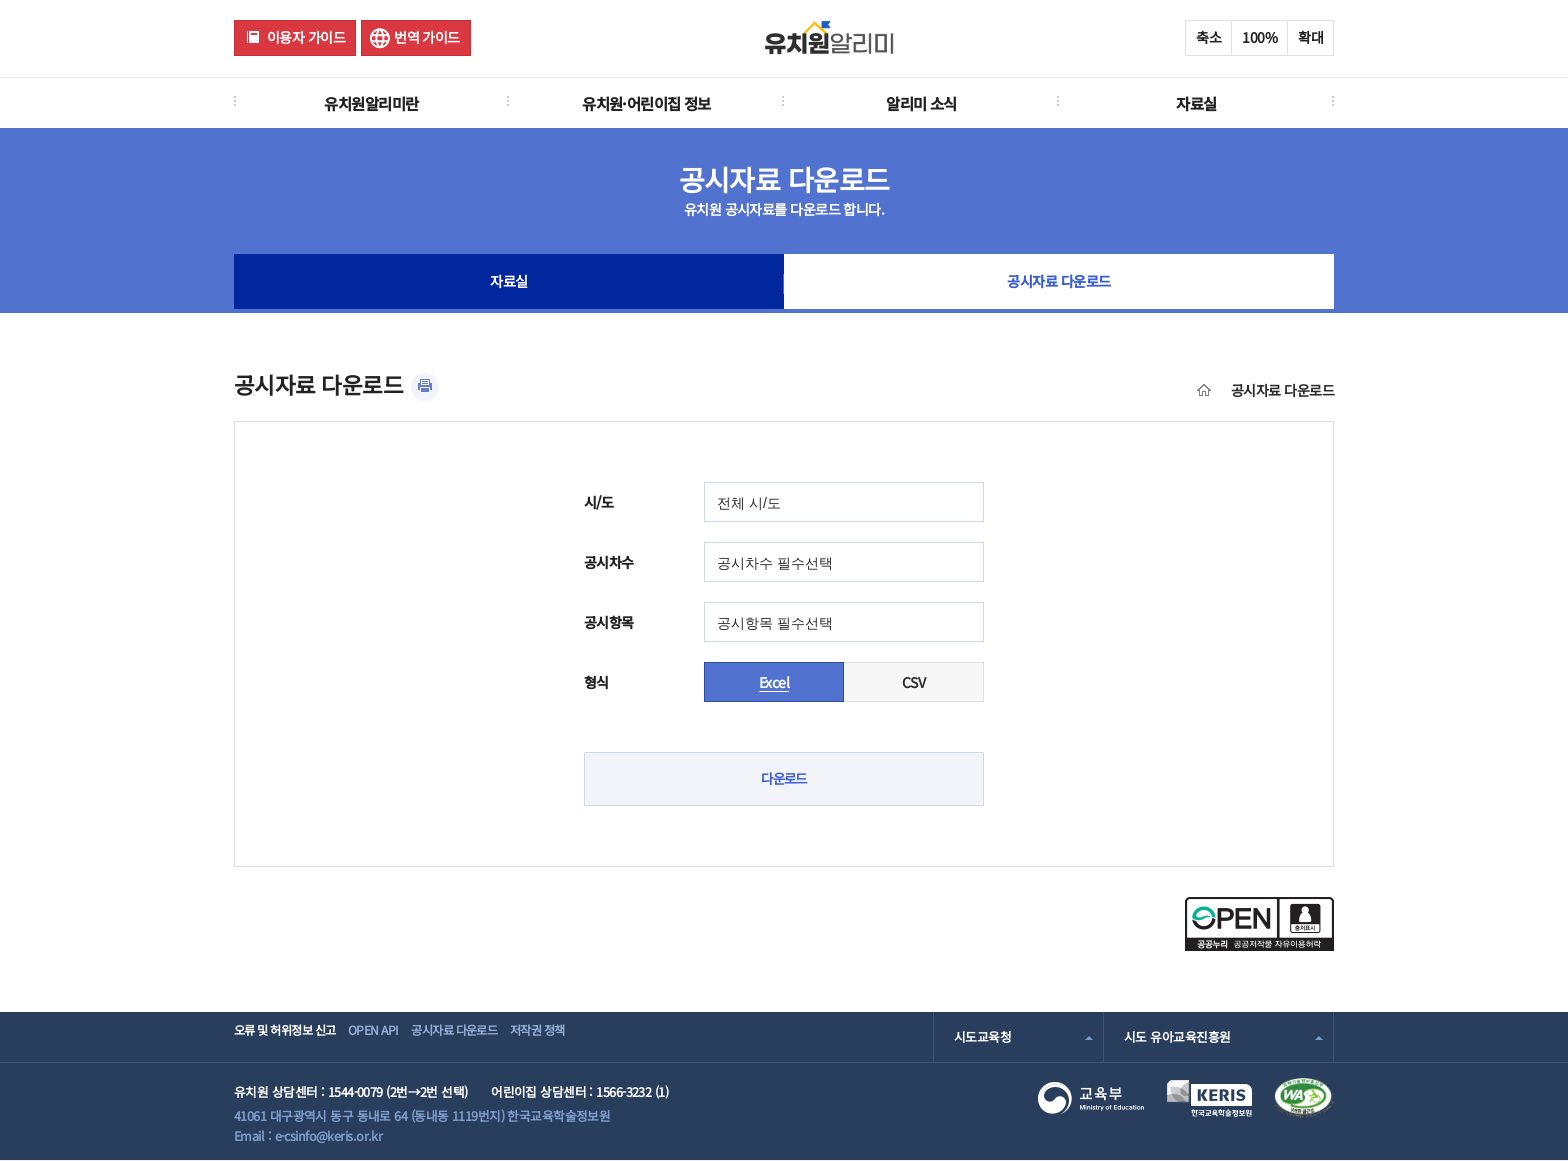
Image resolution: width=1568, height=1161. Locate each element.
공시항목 (609, 622)
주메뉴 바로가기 (0, 0)
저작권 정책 (600, 1036)
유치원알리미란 (371, 103)
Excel (774, 682)
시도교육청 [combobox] (982, 1036)
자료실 (1196, 103)
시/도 (598, 502)
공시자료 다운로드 (1059, 284)
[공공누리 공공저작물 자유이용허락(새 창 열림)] (1259, 945)
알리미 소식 (921, 103)
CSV (913, 682)
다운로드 (784, 779)
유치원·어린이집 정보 (646, 103)
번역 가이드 (427, 37)
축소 (1208, 37)
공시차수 (609, 562)
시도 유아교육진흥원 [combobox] (1177, 1036)
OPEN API (398, 1036)
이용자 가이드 (306, 37)
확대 (1310, 37)
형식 (596, 682)
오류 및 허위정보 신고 (290, 1036)
